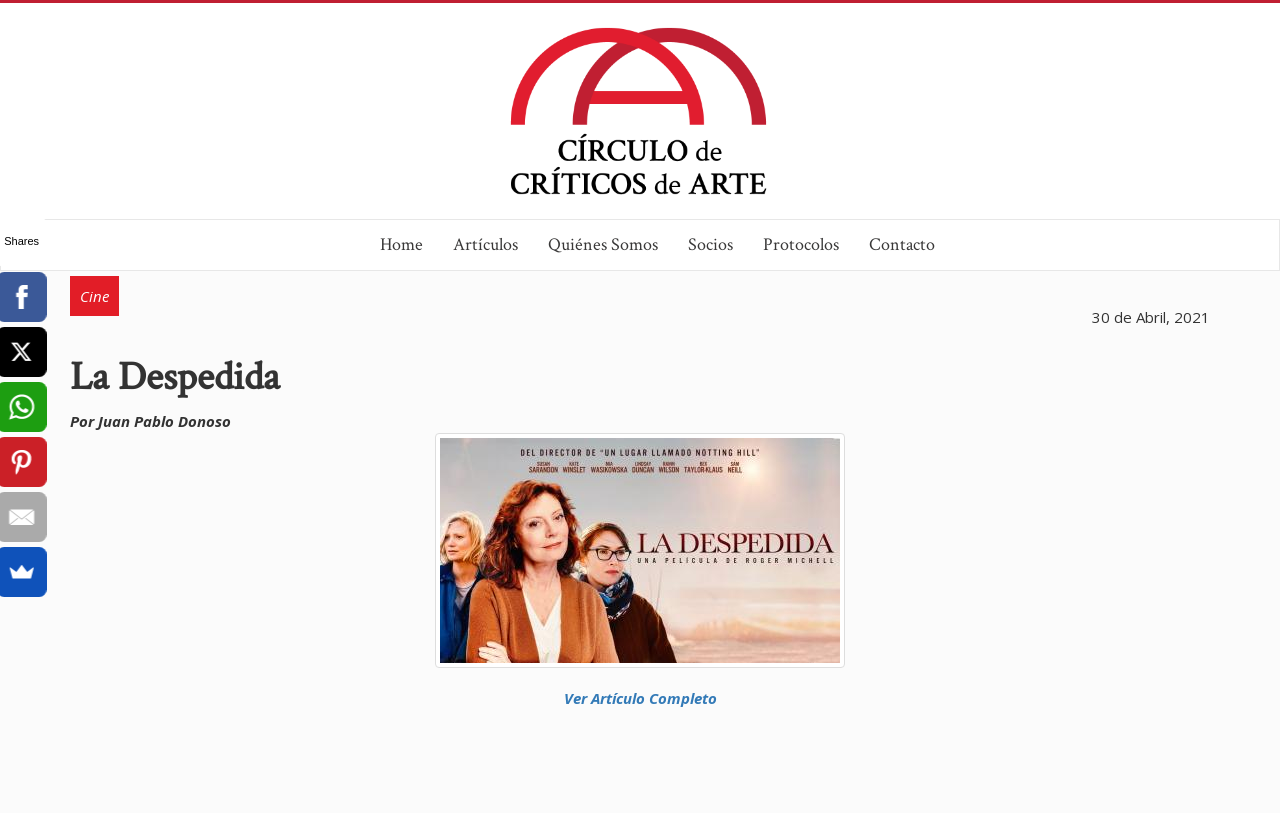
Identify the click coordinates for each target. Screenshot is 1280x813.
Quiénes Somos (603, 244)
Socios (710, 244)
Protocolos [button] (801, 244)
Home (401, 244)
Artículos (485, 244)
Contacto (902, 244)
